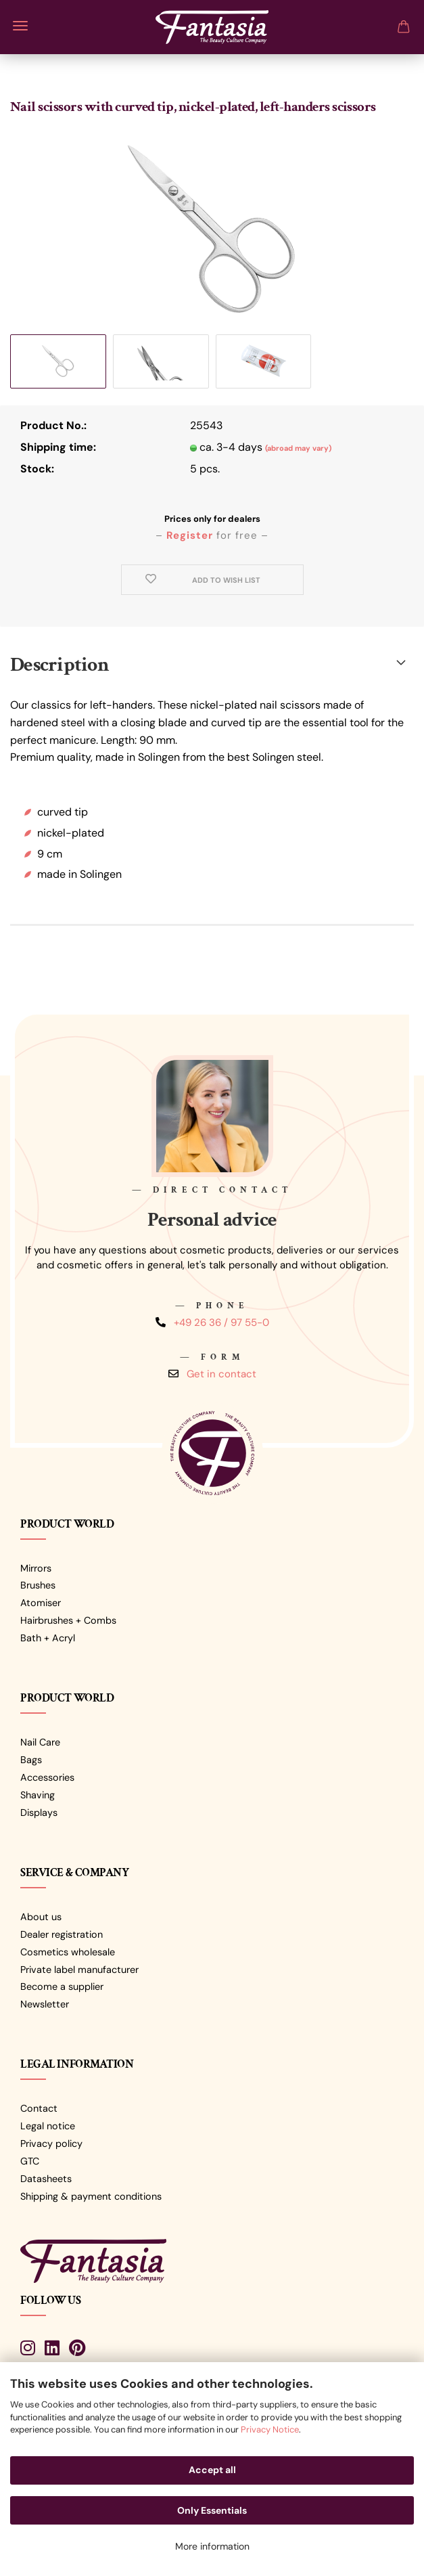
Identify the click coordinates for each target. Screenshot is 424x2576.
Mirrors (35, 1568)
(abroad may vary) (298, 448)
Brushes (37, 1585)
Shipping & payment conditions (91, 2196)
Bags (31, 1760)
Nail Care (40, 1742)
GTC (29, 2161)
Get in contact (221, 1374)
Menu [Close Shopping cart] (20, 25)
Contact (38, 2108)
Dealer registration (61, 1934)
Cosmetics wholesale (67, 1952)
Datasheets (46, 2179)
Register (189, 535)
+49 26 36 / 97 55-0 (221, 1322)
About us (41, 1917)
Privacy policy (51, 2143)
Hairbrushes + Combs (68, 1620)
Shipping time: (58, 447)
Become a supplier (61, 1986)
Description (59, 665)
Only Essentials (212, 2510)
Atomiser (40, 1603)
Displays (38, 1812)
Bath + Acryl (47, 1638)
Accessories (47, 1777)
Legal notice (47, 2126)
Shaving (37, 1795)
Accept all (212, 2470)
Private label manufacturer (79, 1969)
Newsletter (44, 2004)
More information (212, 2546)
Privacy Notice (270, 2429)
